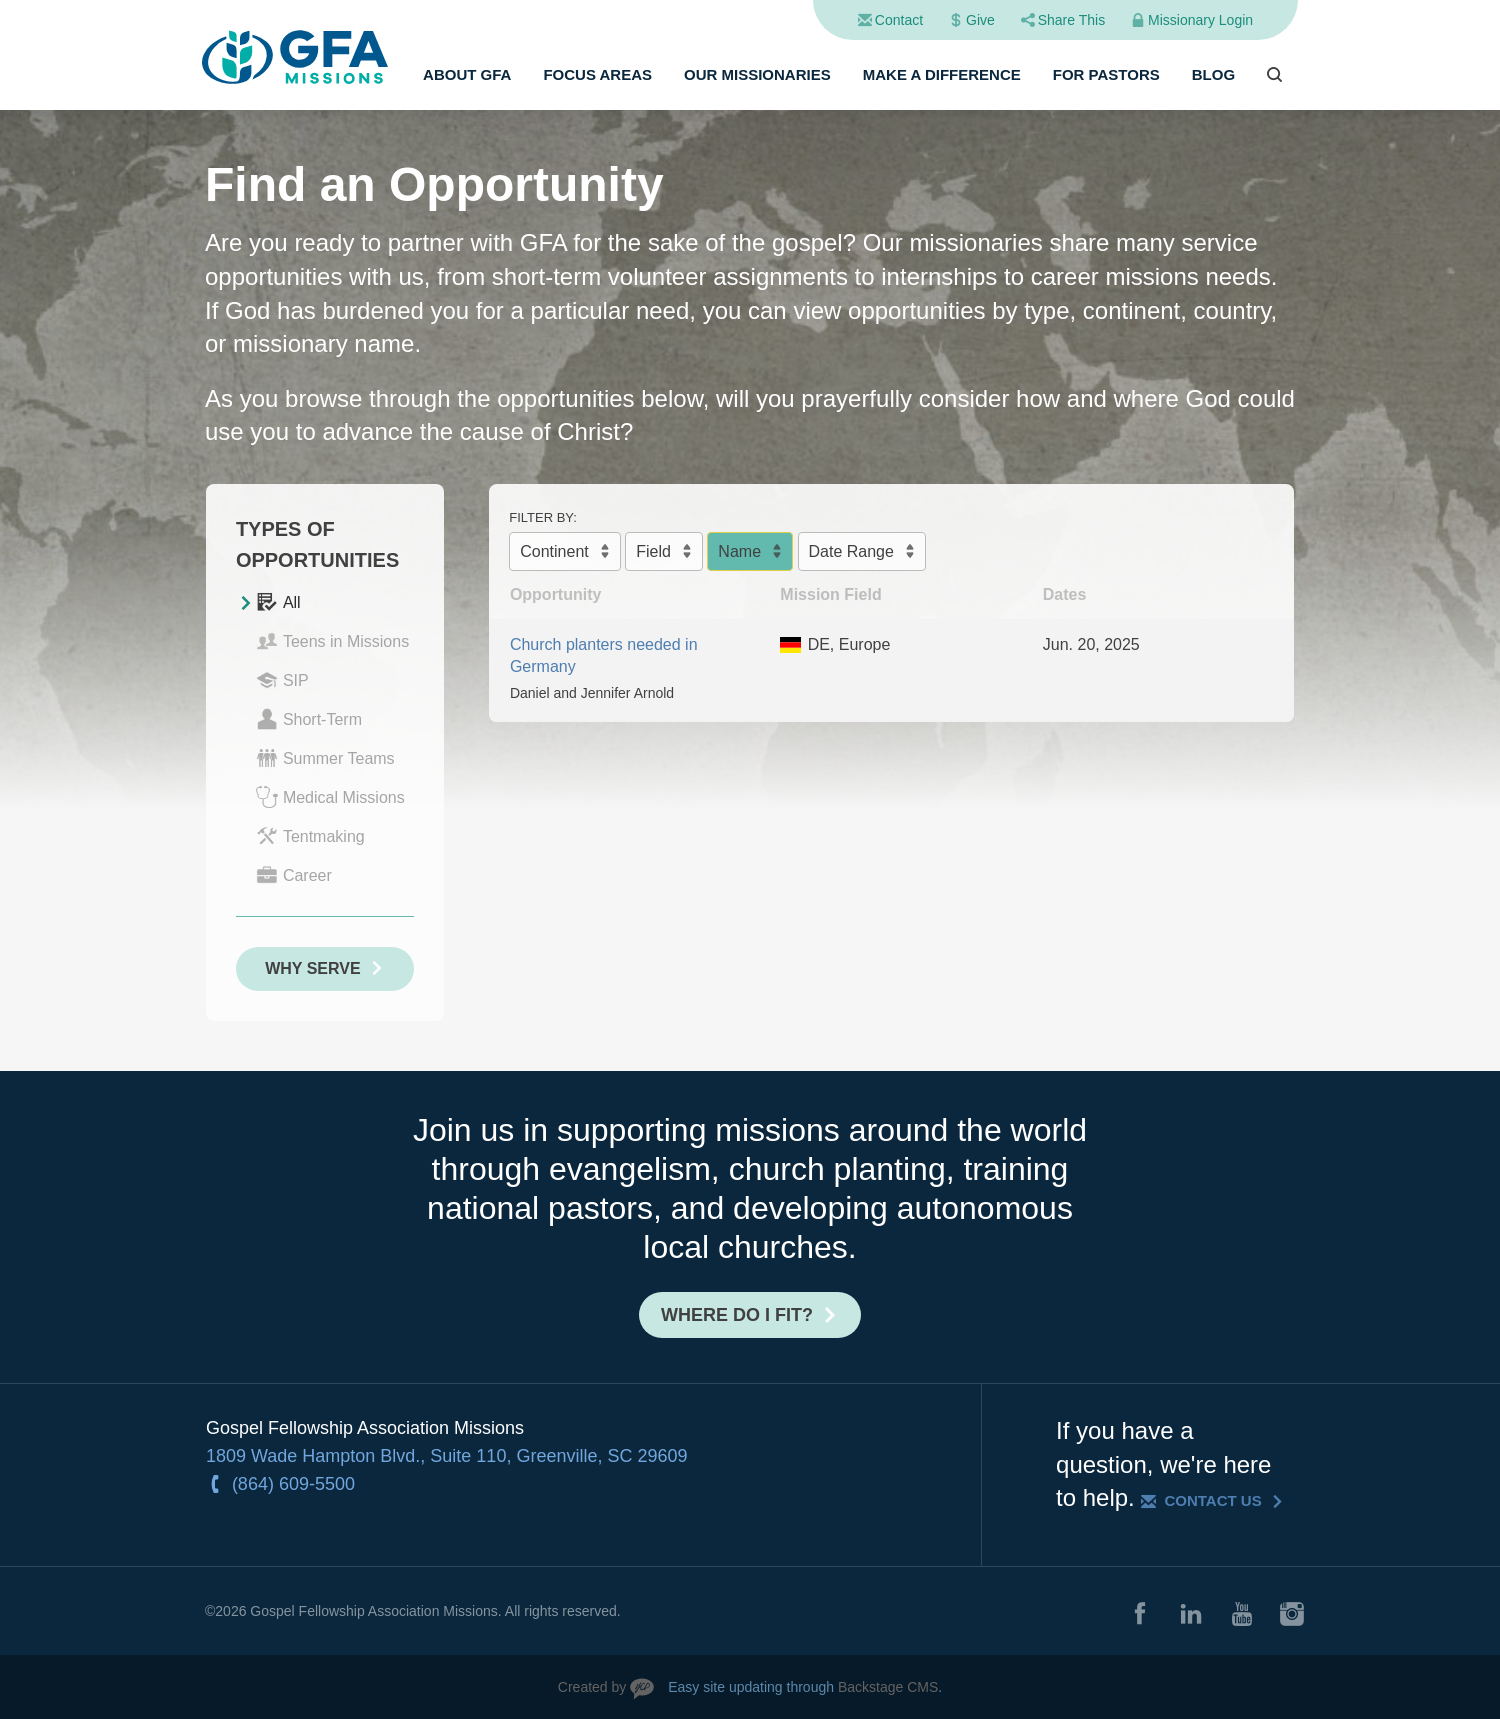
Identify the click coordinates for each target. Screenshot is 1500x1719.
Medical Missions (330, 797)
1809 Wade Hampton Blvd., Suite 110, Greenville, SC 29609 (447, 1456)
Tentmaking (310, 836)
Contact (899, 20)
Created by (592, 1687)
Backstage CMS (888, 1687)
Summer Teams (325, 758)
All (278, 602)
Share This (1071, 20)
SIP (282, 680)
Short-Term (309, 719)
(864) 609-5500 (293, 1484)
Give (980, 20)
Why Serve (312, 968)
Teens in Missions (332, 641)
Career (294, 875)
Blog (1213, 74)
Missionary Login (1200, 20)
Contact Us (1212, 1500)
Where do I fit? (737, 1315)
